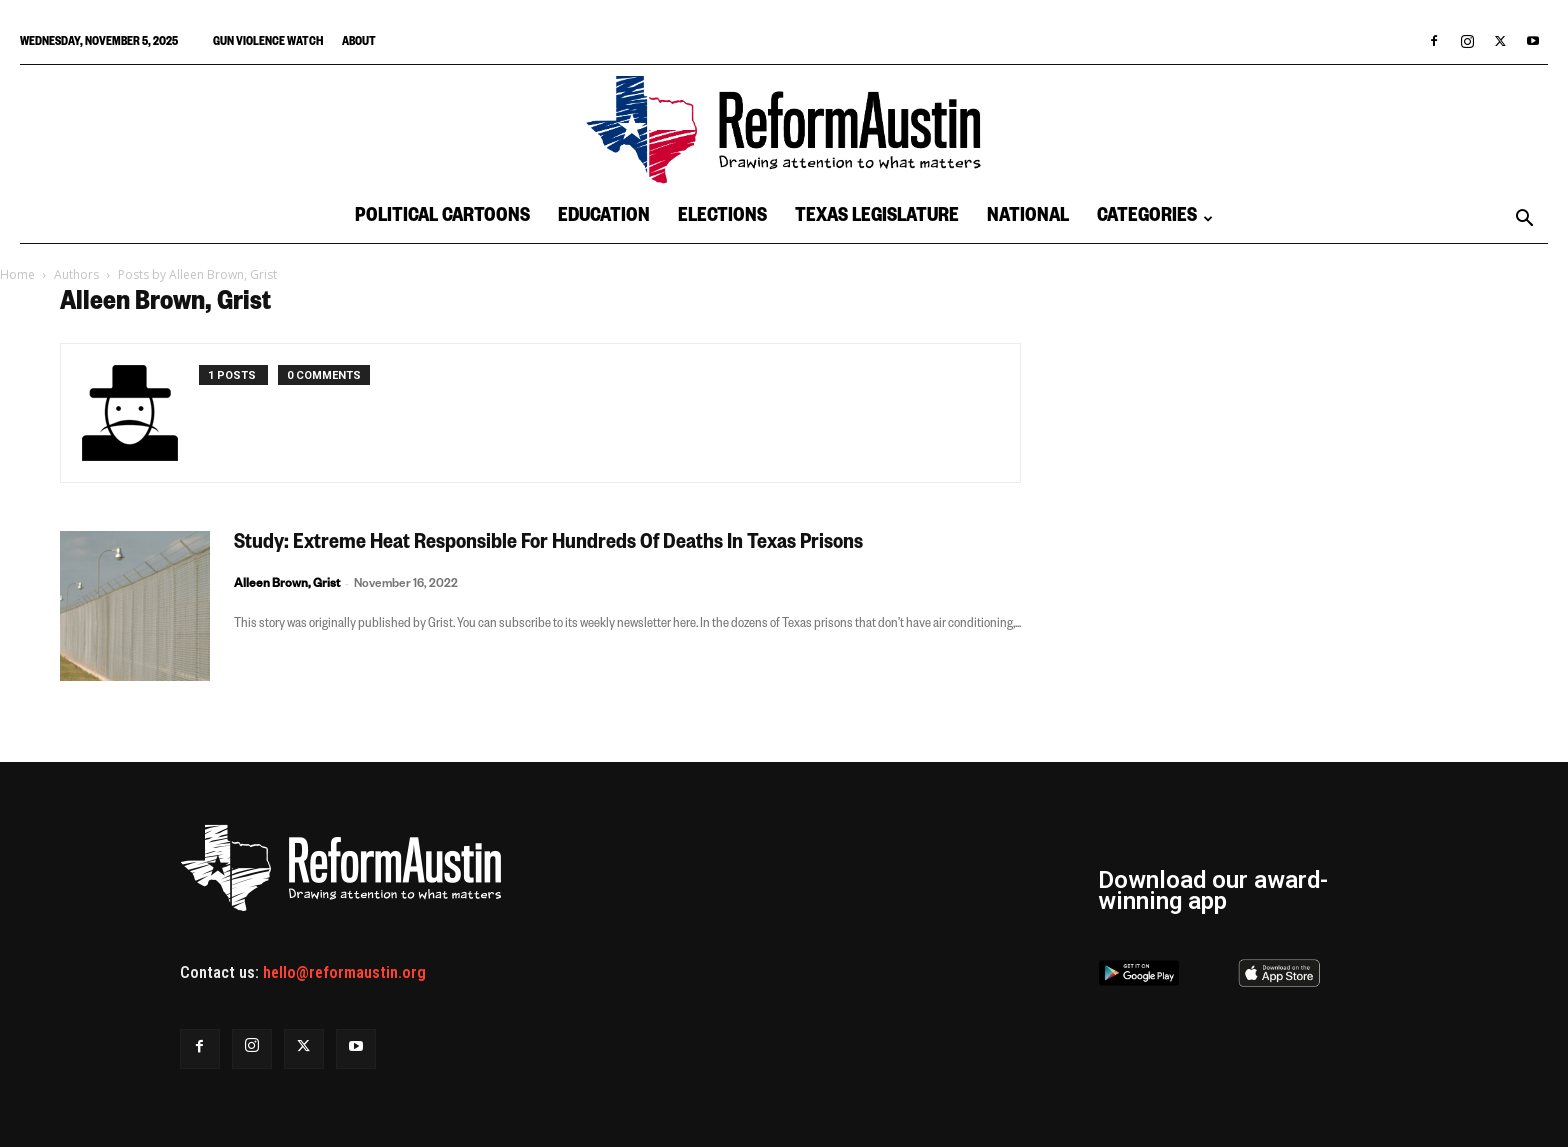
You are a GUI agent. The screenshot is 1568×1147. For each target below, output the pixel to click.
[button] (1524, 220)
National (1028, 218)
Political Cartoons (442, 218)
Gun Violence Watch (268, 43)
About (359, 43)
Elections (722, 218)
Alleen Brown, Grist (287, 585)
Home (17, 274)
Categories (1155, 218)
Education (604, 218)
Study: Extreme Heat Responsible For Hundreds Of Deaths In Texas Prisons (548, 545)
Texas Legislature (877, 218)
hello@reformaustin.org (344, 972)
